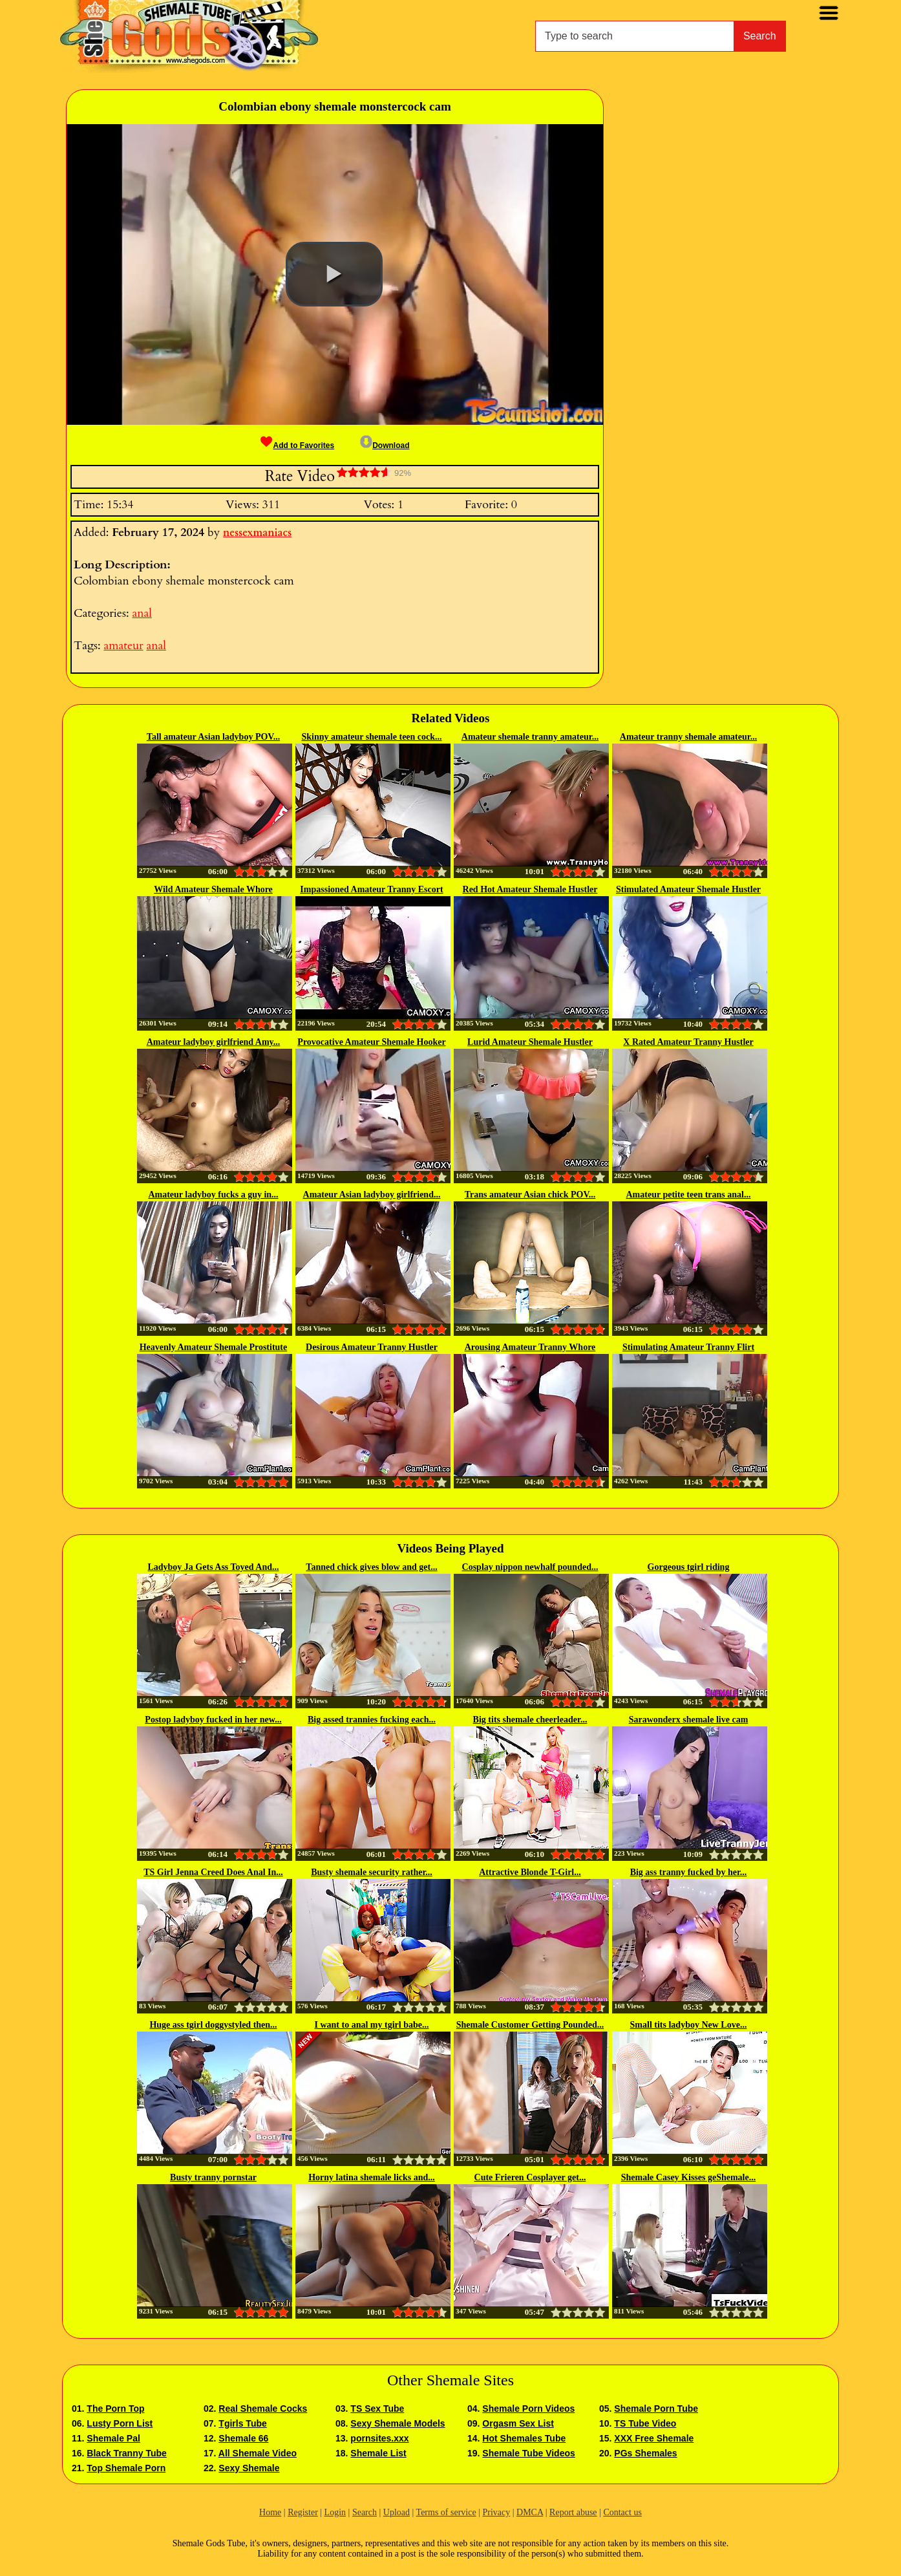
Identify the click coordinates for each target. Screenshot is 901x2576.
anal (141, 613)
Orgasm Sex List (518, 2423)
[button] (334, 274)
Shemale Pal (113, 2438)
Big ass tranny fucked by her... (688, 1872)
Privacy (496, 2512)
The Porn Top (115, 2408)
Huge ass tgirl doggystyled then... (213, 2025)
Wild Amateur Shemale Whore (213, 889)
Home (270, 2512)
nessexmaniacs (257, 533)
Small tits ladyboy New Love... (688, 2025)
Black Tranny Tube (126, 2453)
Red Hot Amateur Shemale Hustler (530, 889)
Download (384, 445)
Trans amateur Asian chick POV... (530, 1194)
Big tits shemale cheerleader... (530, 1719)
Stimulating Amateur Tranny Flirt (688, 1347)
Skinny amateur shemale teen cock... (371, 737)
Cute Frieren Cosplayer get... (530, 2177)
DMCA (529, 2512)
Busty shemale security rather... (371, 1872)
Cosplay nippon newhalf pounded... (530, 1567)
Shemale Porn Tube (656, 2408)
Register (303, 2512)
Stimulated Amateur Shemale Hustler (688, 889)
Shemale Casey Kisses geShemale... (688, 2177)
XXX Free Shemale (654, 2438)
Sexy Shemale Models (397, 2423)
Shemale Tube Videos (528, 2453)
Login (335, 2512)
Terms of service (446, 2512)
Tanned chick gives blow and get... (371, 1567)
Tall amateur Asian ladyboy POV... (213, 737)
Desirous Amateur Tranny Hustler (372, 1347)
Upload (396, 2512)
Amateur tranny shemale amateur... (688, 737)
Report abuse (573, 2512)
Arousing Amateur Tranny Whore (530, 1347)
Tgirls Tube (242, 2423)
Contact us (622, 2512)
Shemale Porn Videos (528, 2408)
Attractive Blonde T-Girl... (530, 1872)
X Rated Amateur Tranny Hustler (688, 1042)
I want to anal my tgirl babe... (372, 2025)
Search (759, 35)
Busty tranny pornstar (213, 2177)
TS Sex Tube (377, 2408)
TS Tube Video (645, 2423)
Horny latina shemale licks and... (371, 2177)
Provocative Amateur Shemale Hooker (371, 1042)
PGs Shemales (645, 2453)
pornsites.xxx (379, 2438)
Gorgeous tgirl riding (689, 1567)
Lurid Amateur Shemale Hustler (530, 1042)
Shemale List (378, 2453)
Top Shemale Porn (126, 2468)
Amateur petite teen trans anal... (688, 1194)
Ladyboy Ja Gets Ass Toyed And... (213, 1567)
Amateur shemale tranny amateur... (530, 737)
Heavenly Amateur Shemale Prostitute (214, 1347)
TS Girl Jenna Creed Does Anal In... (213, 1872)
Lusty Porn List (120, 2423)
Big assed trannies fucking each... (372, 1719)
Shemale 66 (243, 2438)
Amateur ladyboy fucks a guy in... (213, 1194)
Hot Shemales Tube (524, 2438)
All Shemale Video (257, 2453)
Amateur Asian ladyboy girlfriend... (372, 1194)
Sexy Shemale (248, 2468)
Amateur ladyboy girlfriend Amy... (214, 1042)
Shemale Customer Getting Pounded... (530, 2025)
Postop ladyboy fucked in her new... (213, 1719)
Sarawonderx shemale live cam (688, 1719)
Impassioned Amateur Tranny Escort (371, 889)
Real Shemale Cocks (262, 2408)
